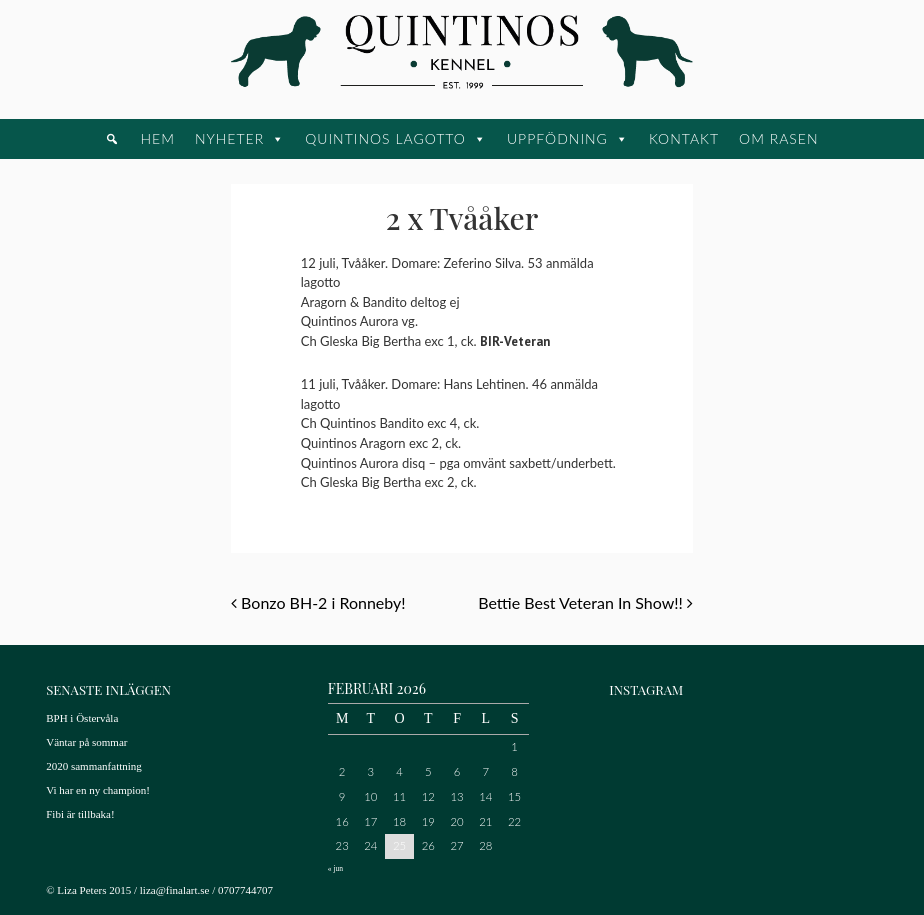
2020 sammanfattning (94, 766)
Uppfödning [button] (557, 138)
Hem (157, 138)
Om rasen (778, 138)
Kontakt (684, 138)
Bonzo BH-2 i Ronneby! (318, 602)
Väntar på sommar (86, 742)
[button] (112, 139)
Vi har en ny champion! (98, 790)
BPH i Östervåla (82, 718)
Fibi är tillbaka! (80, 814)
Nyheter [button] (229, 138)
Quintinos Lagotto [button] (385, 138)
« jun (335, 868)
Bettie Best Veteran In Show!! (585, 602)
